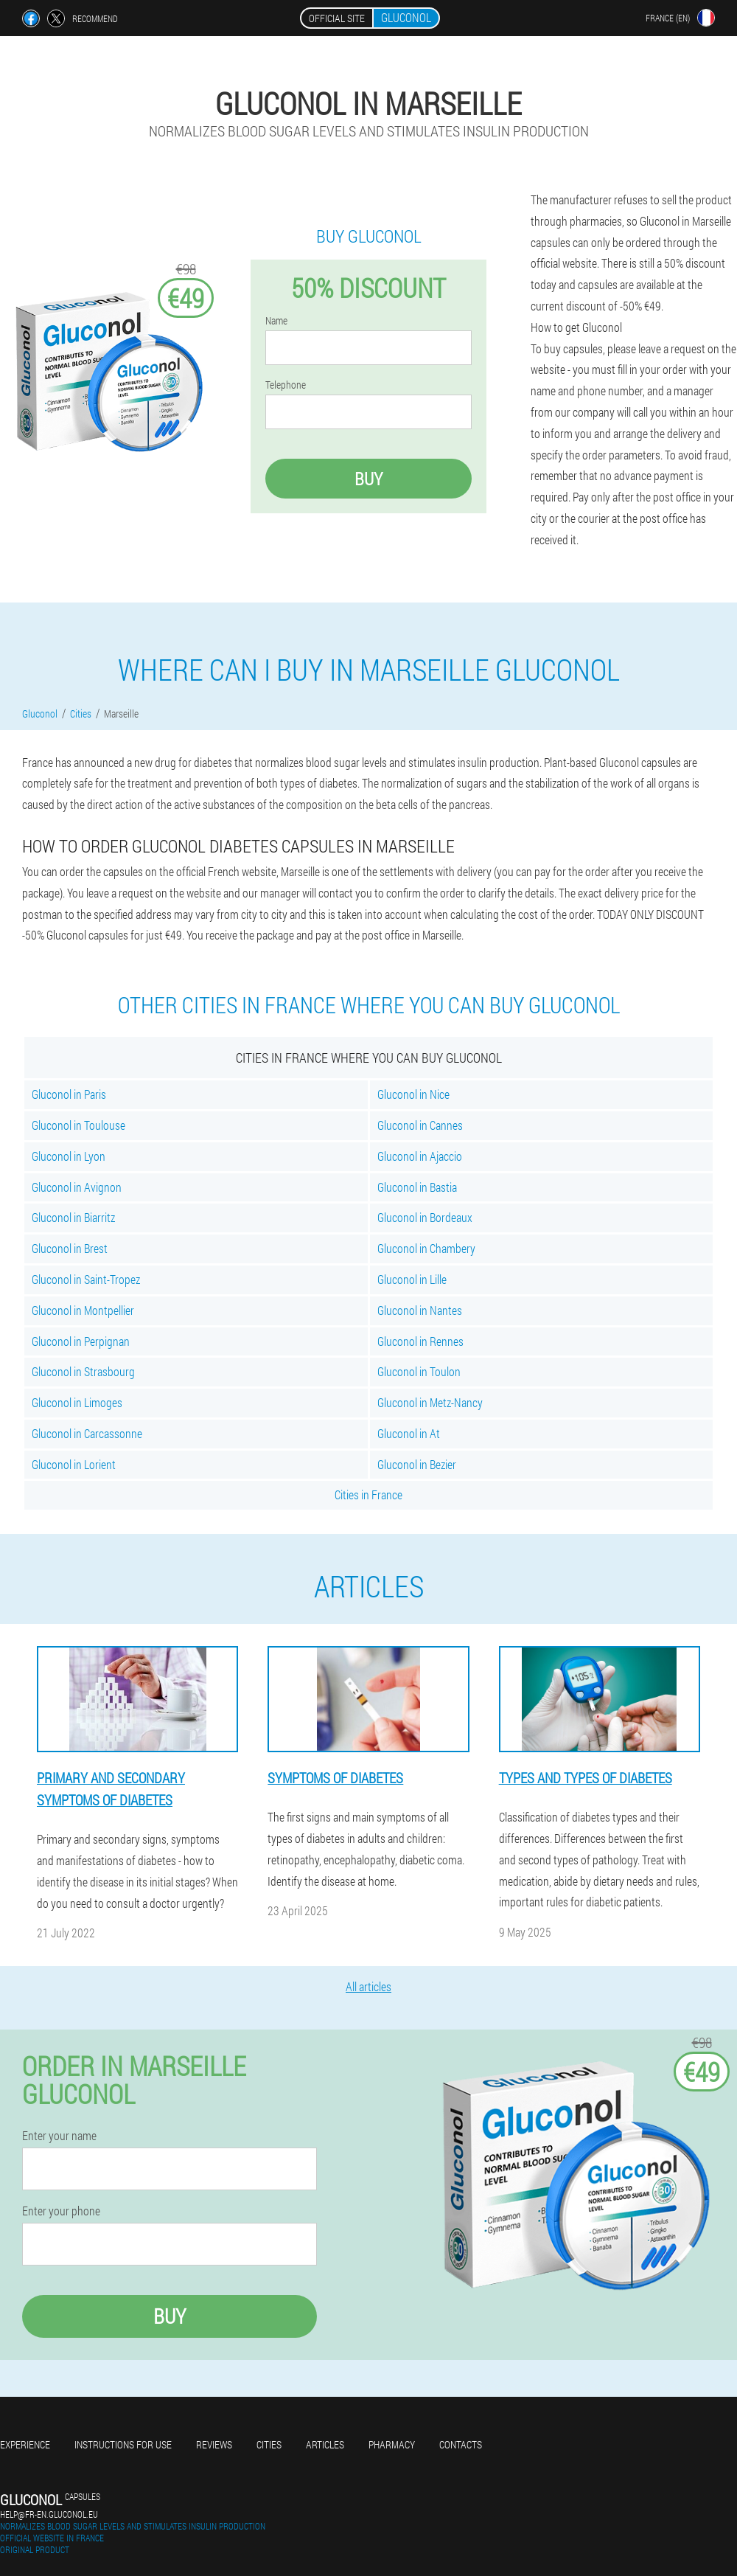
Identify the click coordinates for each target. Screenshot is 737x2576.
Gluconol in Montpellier (83, 1310)
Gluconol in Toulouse (78, 1125)
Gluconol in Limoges (77, 1402)
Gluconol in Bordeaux (424, 1217)
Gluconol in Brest (70, 1248)
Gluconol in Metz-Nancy (430, 1402)
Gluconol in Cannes (420, 1125)
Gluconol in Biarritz (73, 1217)
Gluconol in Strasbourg (83, 1371)
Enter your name (59, 2136)
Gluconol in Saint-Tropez (86, 1279)
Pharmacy (391, 2444)
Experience (25, 2444)
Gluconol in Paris (69, 1094)
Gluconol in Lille (412, 1279)
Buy (368, 478)
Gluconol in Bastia (417, 1187)
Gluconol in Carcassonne (87, 1433)
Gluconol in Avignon (77, 1187)
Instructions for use (123, 2444)
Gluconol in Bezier (416, 1464)
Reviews (214, 2444)
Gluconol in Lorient (74, 1464)
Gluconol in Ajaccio (419, 1156)
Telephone (285, 385)
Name (276, 321)
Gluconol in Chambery (426, 1248)
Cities (269, 2444)
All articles (368, 1986)
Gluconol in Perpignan (81, 1341)
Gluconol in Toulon (419, 1371)
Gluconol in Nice (413, 1094)
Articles (325, 2444)
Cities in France (368, 1494)
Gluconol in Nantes (419, 1310)
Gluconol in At (408, 1433)
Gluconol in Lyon (68, 1156)
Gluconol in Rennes (420, 1341)
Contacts (460, 2444)
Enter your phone (61, 2211)
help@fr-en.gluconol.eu (49, 2514)
